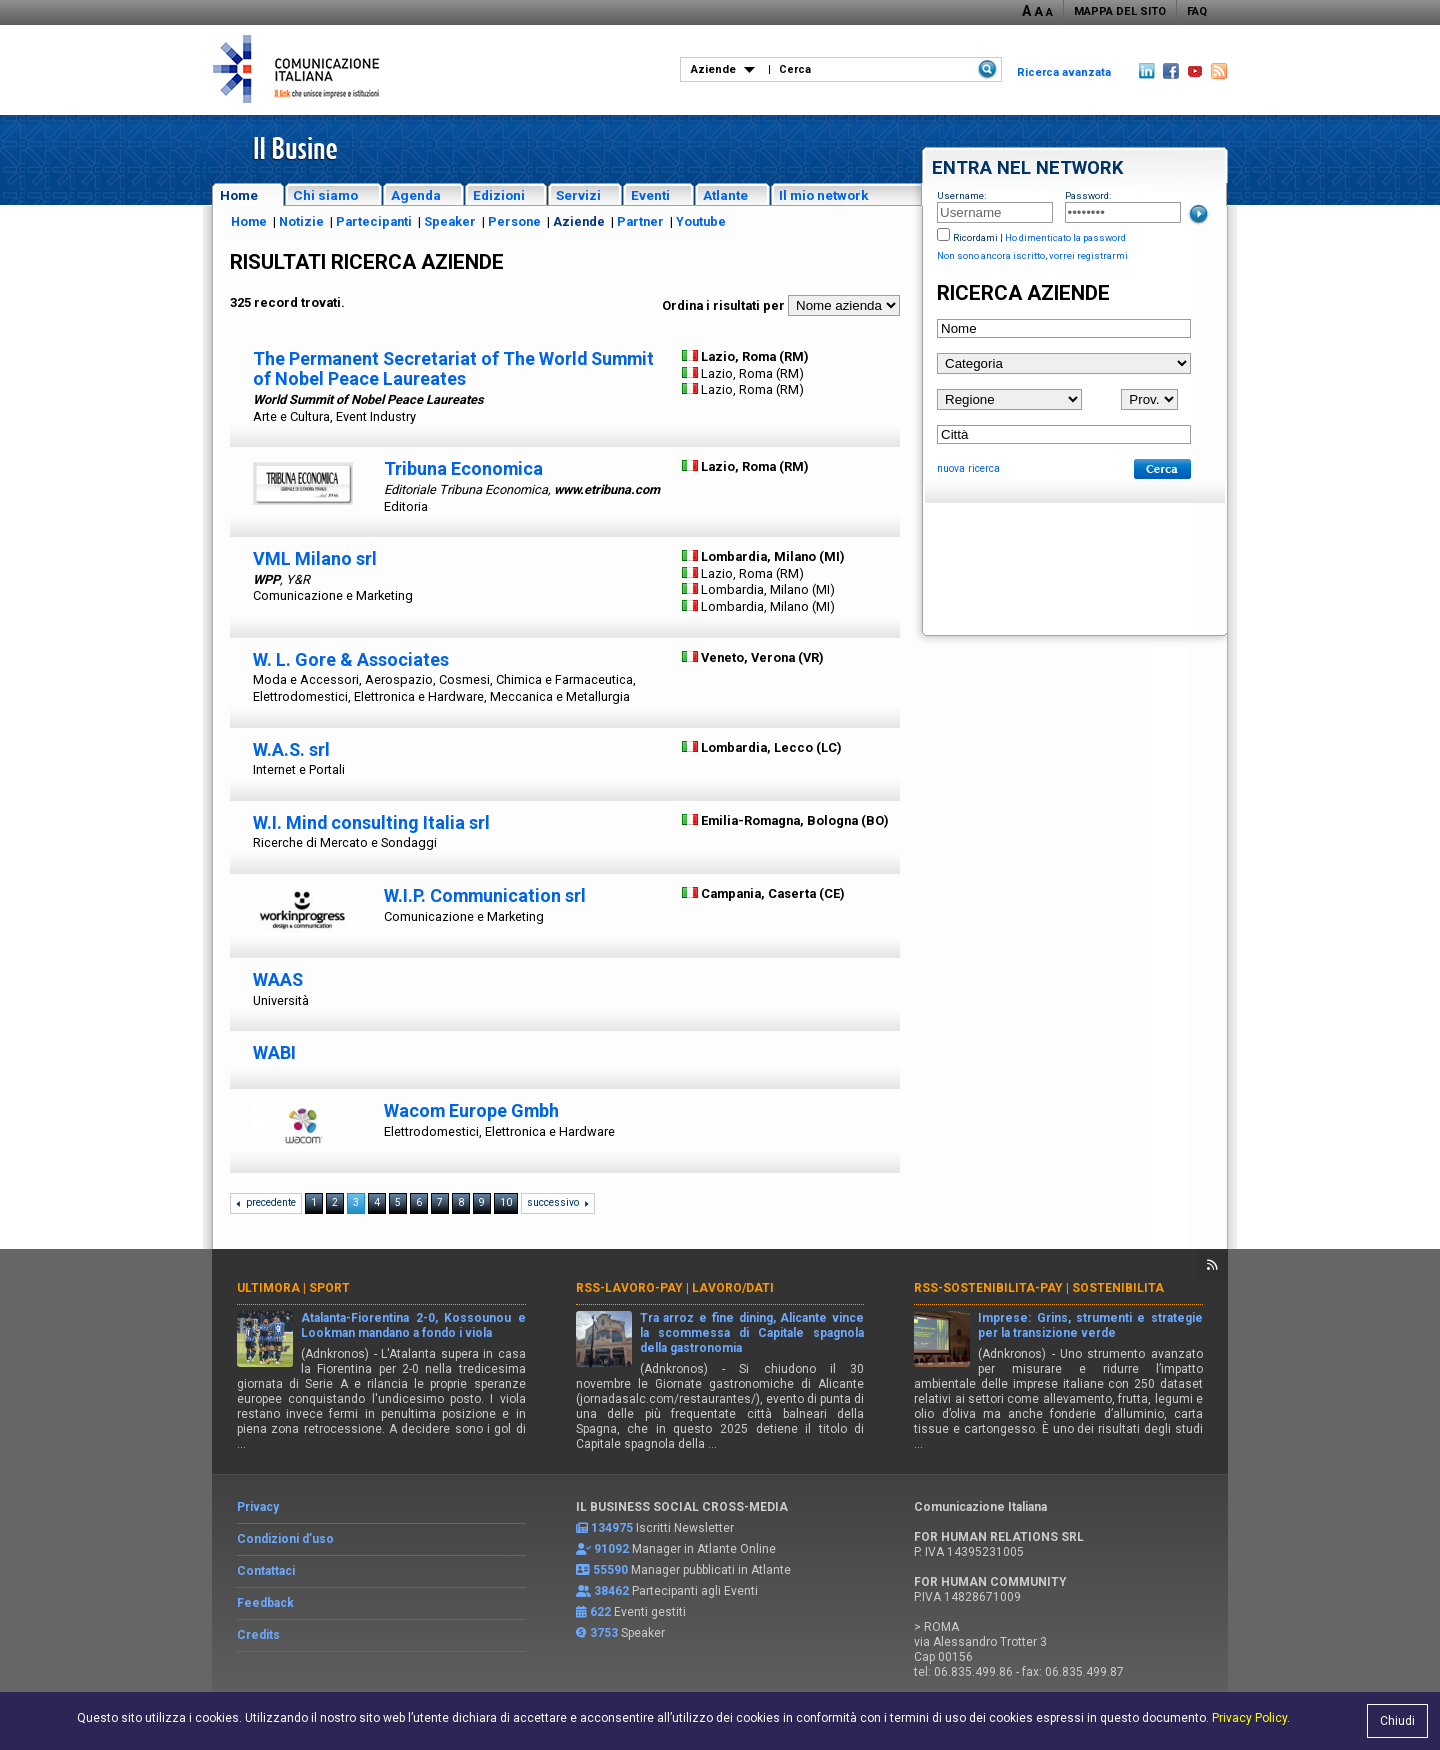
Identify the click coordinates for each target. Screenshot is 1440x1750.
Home (239, 195)
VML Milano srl (315, 558)
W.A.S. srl (291, 749)
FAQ (1197, 11)
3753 (604, 1633)
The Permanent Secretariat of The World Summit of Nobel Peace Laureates (453, 369)
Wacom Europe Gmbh (471, 1110)
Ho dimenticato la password (1065, 237)
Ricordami (975, 237)
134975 (612, 1528)
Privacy (258, 1507)
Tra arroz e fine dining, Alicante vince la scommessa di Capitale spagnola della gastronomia (752, 1333)
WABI (274, 1052)
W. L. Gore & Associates (351, 659)
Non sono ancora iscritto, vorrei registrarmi (1032, 255)
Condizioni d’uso (285, 1539)
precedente (271, 1202)
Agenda (416, 195)
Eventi (650, 195)
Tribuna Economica (463, 468)
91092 (611, 1549)
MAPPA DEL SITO (1120, 11)
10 (506, 1202)
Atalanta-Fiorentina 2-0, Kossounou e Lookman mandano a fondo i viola (413, 1325)
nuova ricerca (968, 468)
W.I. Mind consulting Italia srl (371, 822)
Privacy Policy (1249, 1718)
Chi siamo (325, 195)
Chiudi (1397, 1721)
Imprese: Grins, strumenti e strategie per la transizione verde (1090, 1325)
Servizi (578, 195)
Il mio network (824, 195)
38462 (611, 1591)
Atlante (725, 195)
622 (600, 1612)
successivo (553, 1202)
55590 (610, 1570)
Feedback (265, 1603)
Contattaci (266, 1571)
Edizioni (499, 195)
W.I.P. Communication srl (485, 895)
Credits (258, 1635)
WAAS (278, 979)
